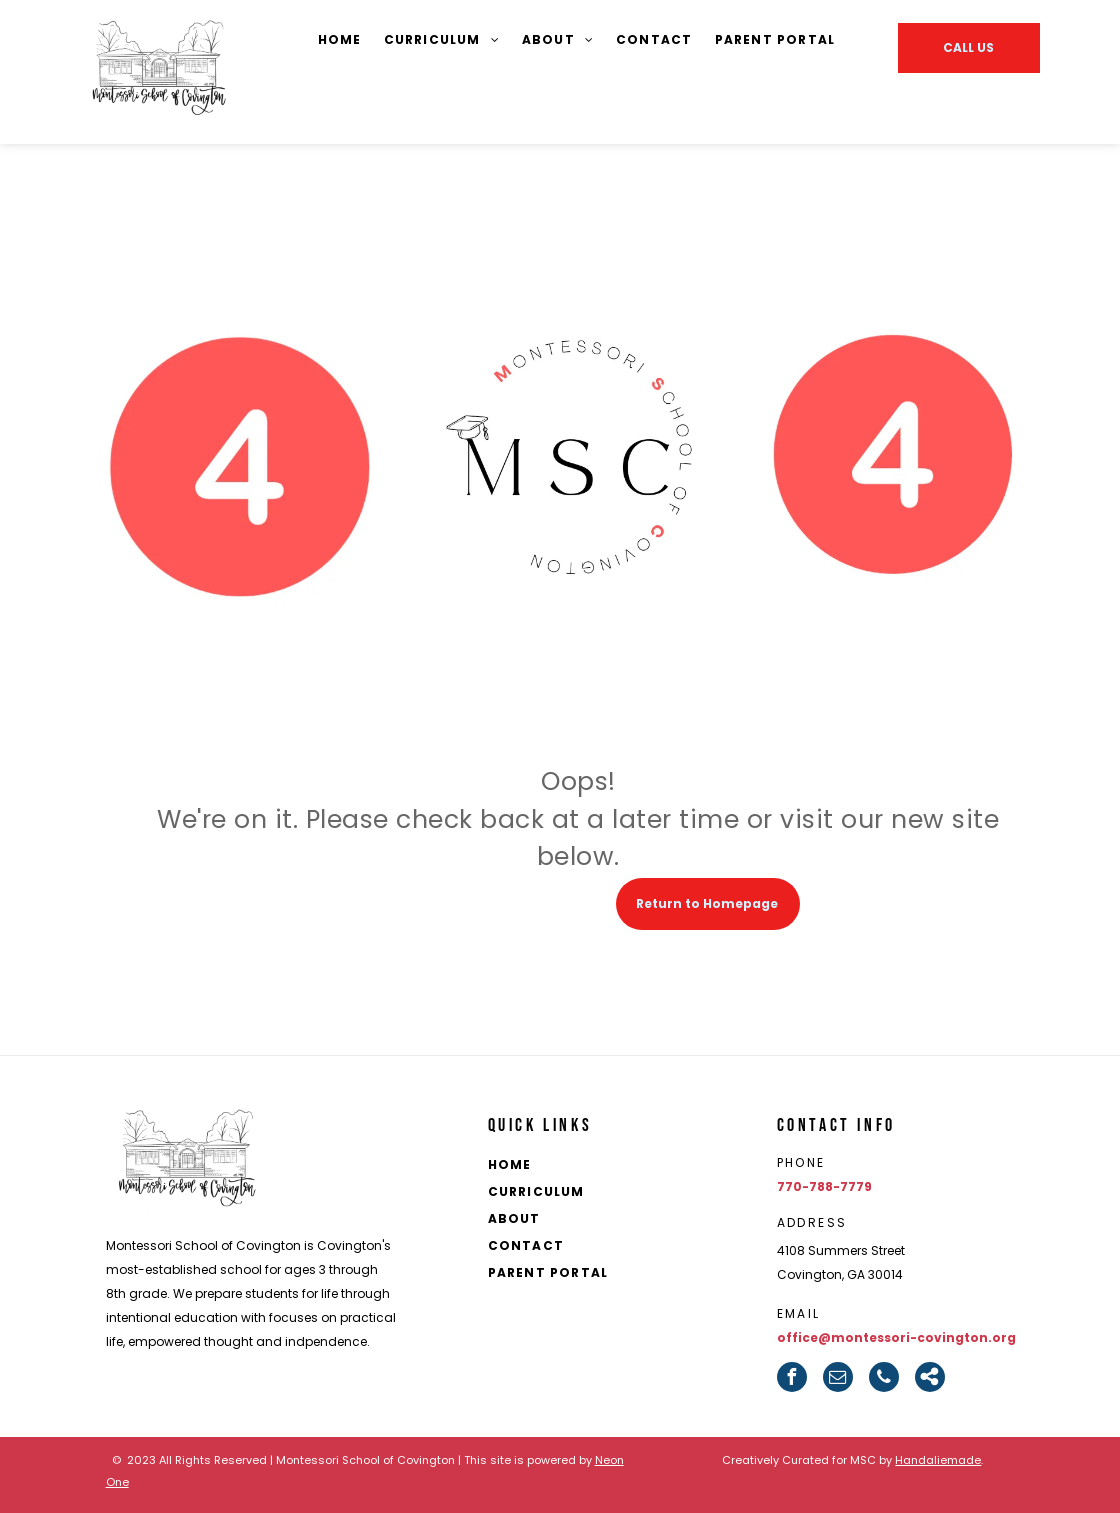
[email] (838, 1377)
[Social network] (930, 1377)
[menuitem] (340, 40)
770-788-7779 (824, 1186)
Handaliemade (938, 1460)
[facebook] (792, 1377)
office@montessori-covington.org (896, 1337)
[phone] (884, 1377)
